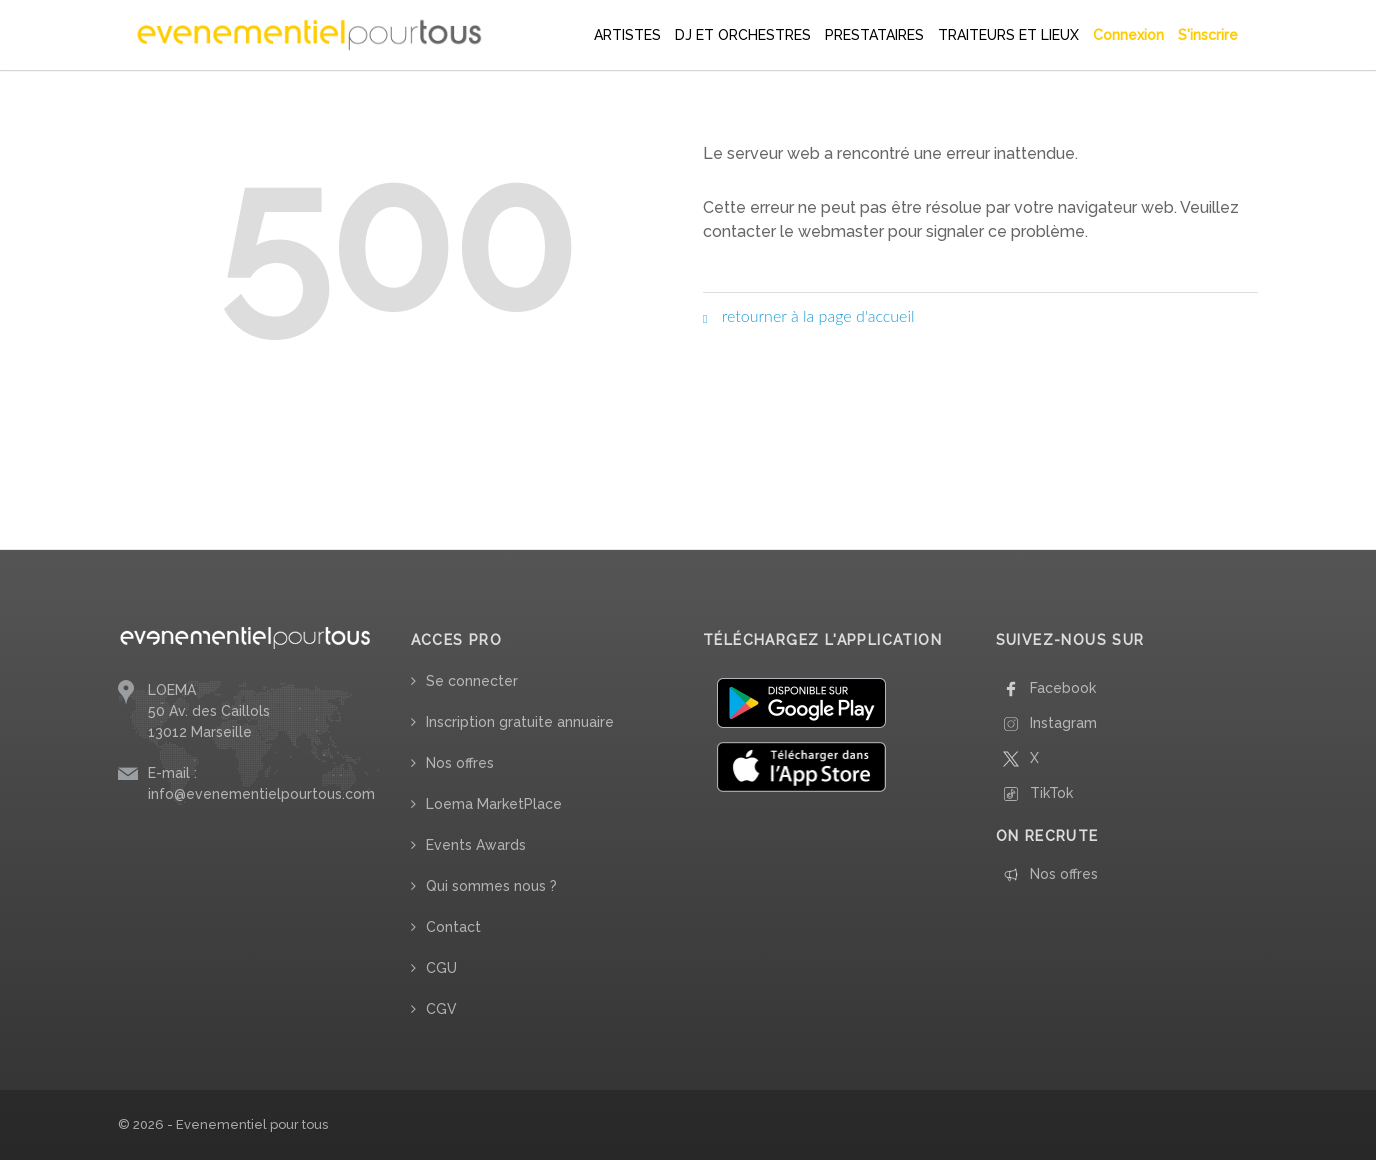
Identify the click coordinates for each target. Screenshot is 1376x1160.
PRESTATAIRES (874, 35)
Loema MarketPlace (494, 804)
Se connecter (472, 681)
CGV (441, 1009)
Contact (453, 927)
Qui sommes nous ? (491, 886)
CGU (441, 968)
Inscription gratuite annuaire (520, 722)
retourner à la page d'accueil (809, 315)
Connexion (1128, 35)
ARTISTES (627, 35)
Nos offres (460, 763)
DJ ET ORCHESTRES (743, 35)
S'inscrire (1208, 35)
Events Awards (476, 845)
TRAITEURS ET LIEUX (1008, 35)
